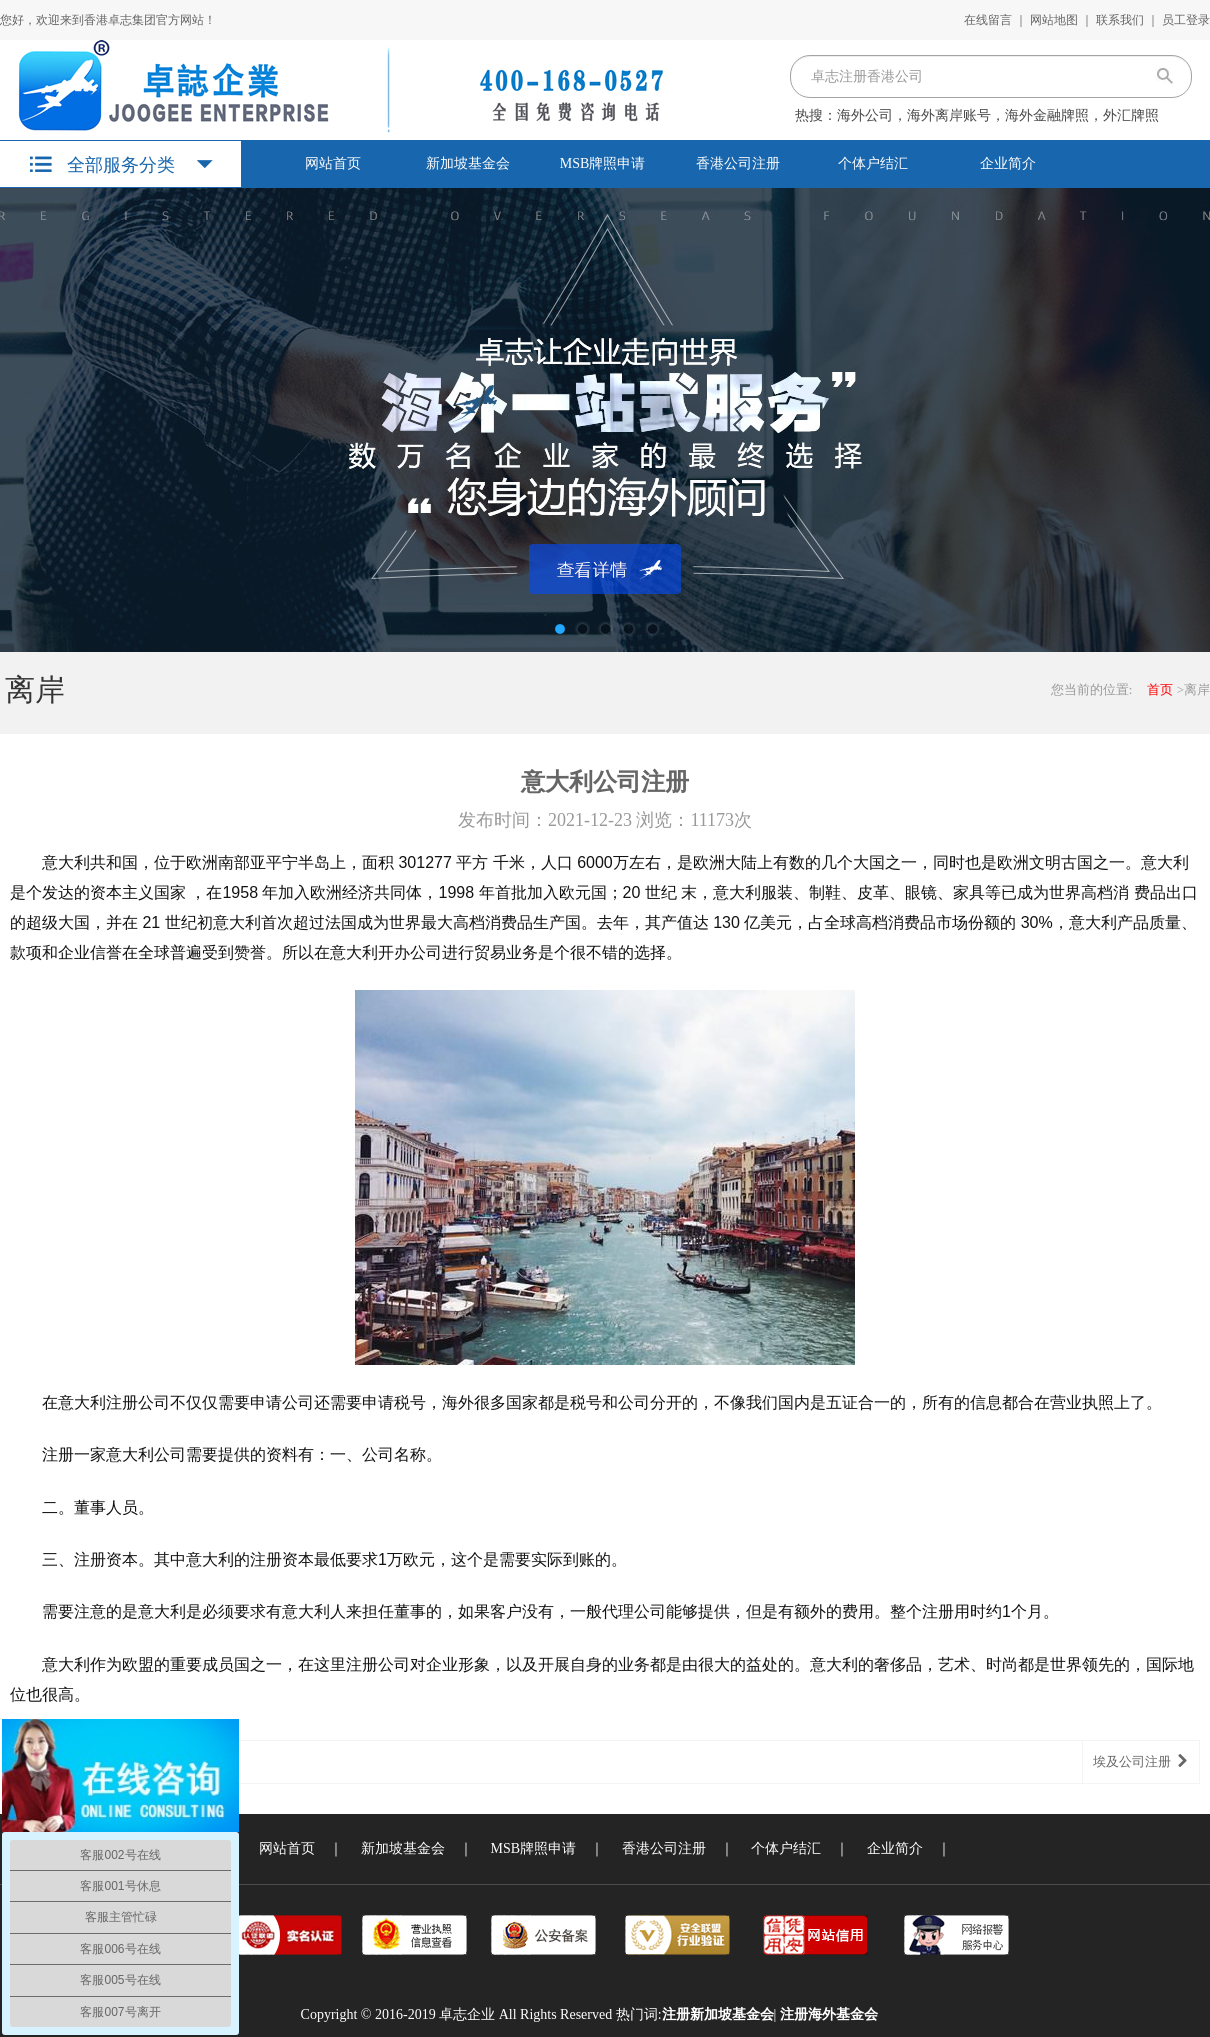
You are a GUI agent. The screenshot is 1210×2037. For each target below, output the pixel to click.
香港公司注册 (738, 163)
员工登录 (1186, 20)
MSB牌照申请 (603, 163)
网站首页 (333, 163)
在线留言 (988, 20)
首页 (1160, 689)
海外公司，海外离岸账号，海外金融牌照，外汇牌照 (998, 115)
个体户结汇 (873, 163)
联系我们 (1120, 20)
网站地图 (1054, 20)
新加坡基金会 (468, 163)
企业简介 (1008, 163)
